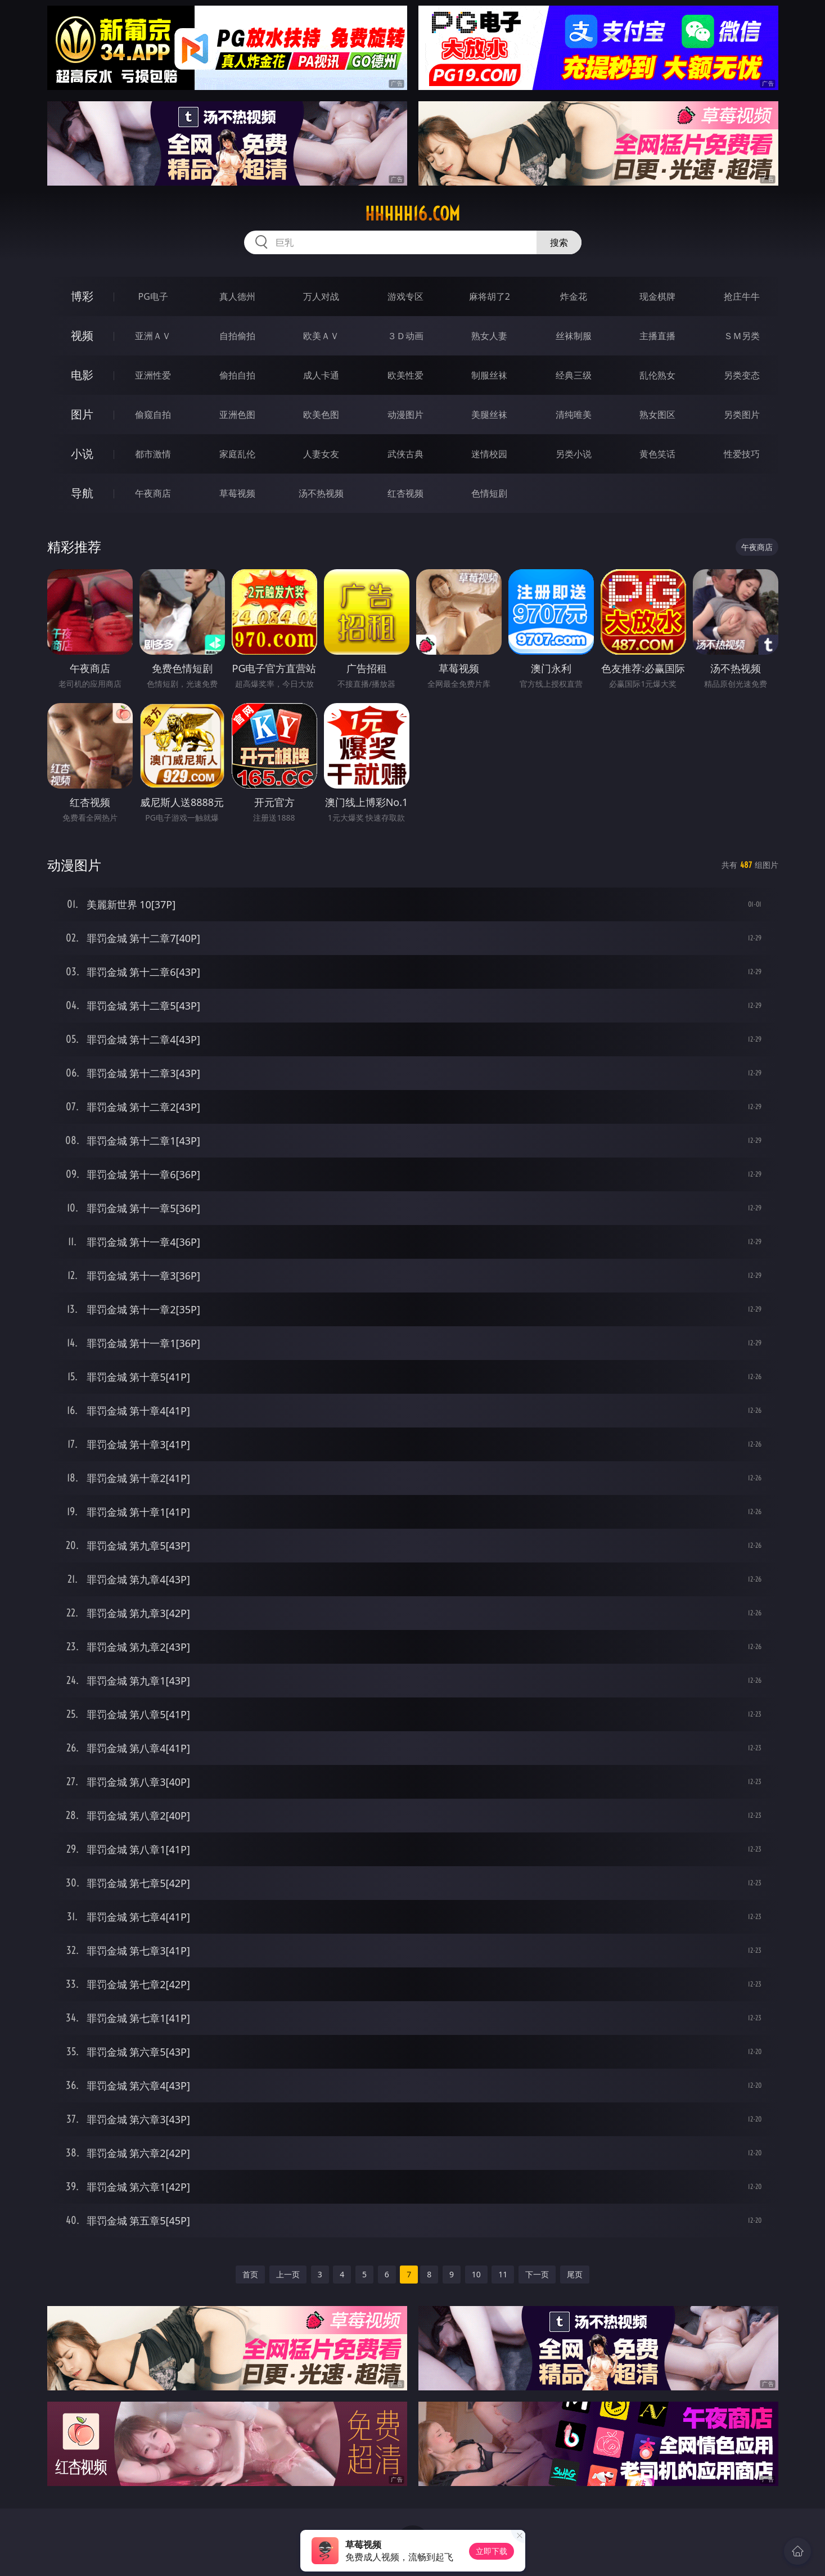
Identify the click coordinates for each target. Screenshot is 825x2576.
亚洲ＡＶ (153, 336)
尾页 (575, 2274)
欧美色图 (321, 414)
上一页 (288, 2274)
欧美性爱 (405, 375)
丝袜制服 (574, 336)
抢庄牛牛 (742, 296)
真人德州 (237, 296)
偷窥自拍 (153, 414)
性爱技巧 (742, 454)
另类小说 (574, 454)
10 (476, 2274)
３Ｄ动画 (405, 336)
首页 (250, 2274)
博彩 (82, 296)
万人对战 (321, 296)
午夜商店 (153, 493)
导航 (82, 493)
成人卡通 (321, 375)
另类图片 (742, 414)
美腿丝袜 (489, 414)
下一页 (537, 2274)
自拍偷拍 (237, 336)
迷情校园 (489, 454)
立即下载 (491, 2551)
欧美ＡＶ (321, 336)
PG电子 (153, 296)
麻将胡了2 (489, 296)
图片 (82, 414)
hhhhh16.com (412, 213)
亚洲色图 (237, 414)
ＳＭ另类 (742, 336)
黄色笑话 (657, 454)
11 (502, 2274)
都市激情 (153, 454)
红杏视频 (405, 493)
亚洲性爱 (153, 375)
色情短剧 (489, 493)
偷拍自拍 (237, 375)
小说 (82, 453)
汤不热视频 (321, 493)
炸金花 (573, 296)
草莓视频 (237, 493)
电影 (82, 374)
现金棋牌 (657, 296)
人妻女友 (321, 454)
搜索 (559, 242)
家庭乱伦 (237, 454)
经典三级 (574, 375)
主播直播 (657, 336)
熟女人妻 (489, 336)
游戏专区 (405, 296)
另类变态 (742, 375)
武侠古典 (405, 454)
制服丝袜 (489, 375)
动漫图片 (405, 414)
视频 (82, 335)
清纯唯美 (574, 414)
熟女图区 (657, 414)
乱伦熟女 (657, 375)
